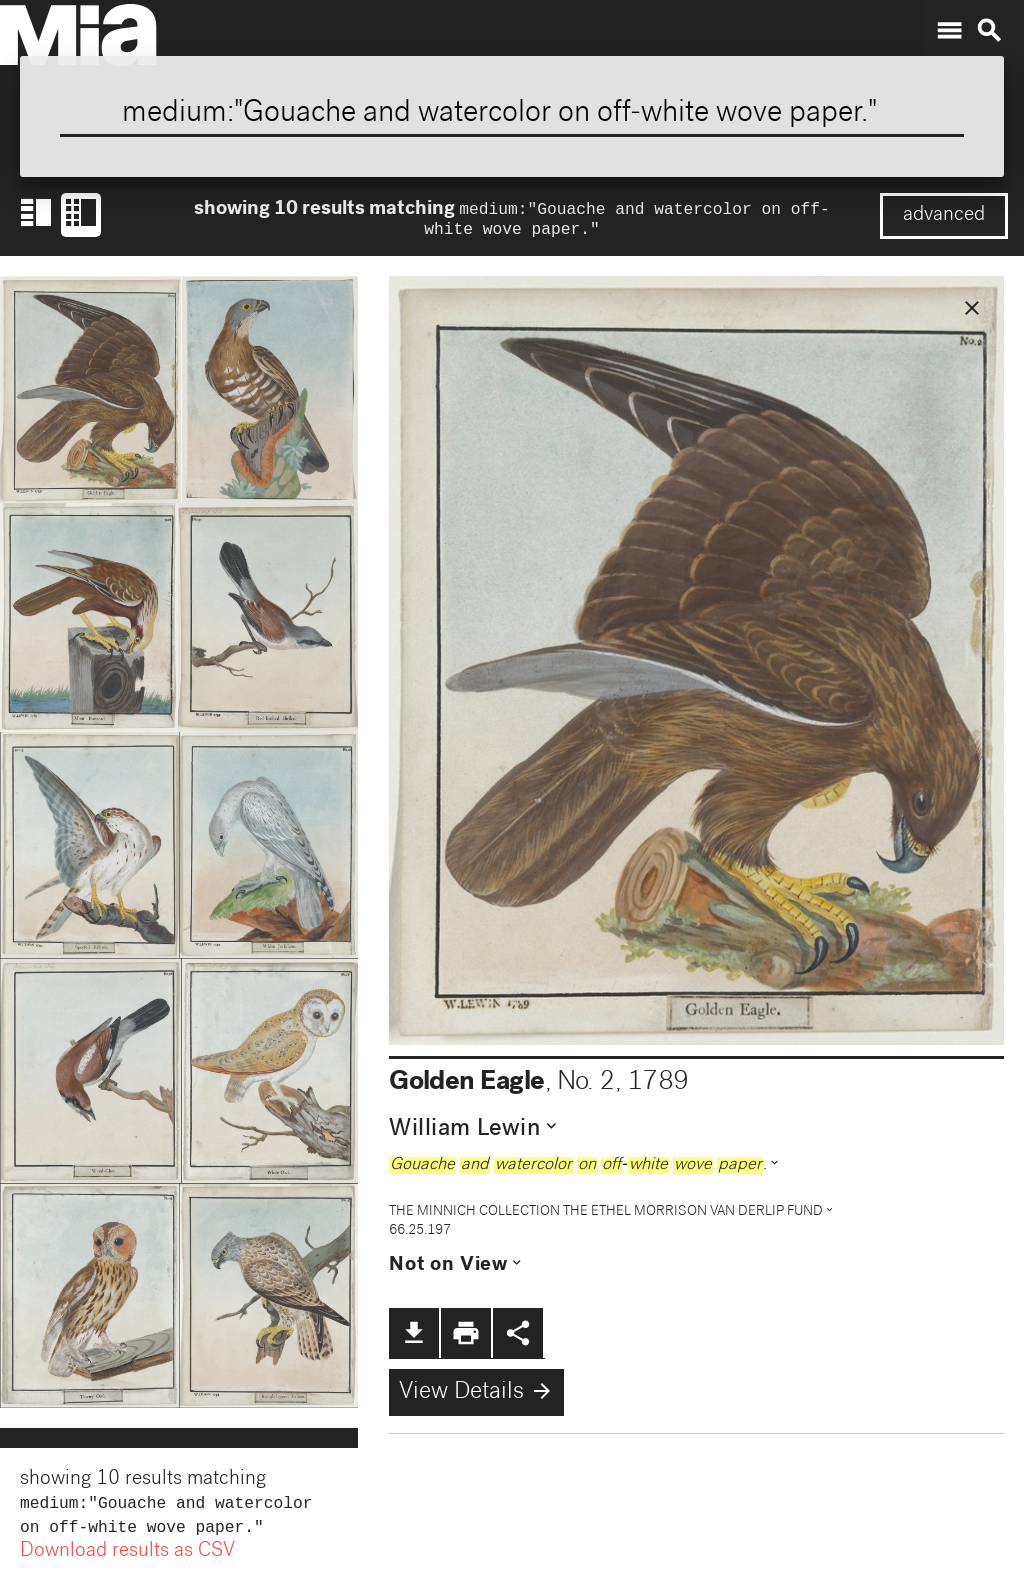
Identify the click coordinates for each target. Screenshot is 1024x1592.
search (989, 31)
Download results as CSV (127, 1560)
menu (949, 31)
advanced (944, 216)
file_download (414, 1337)
